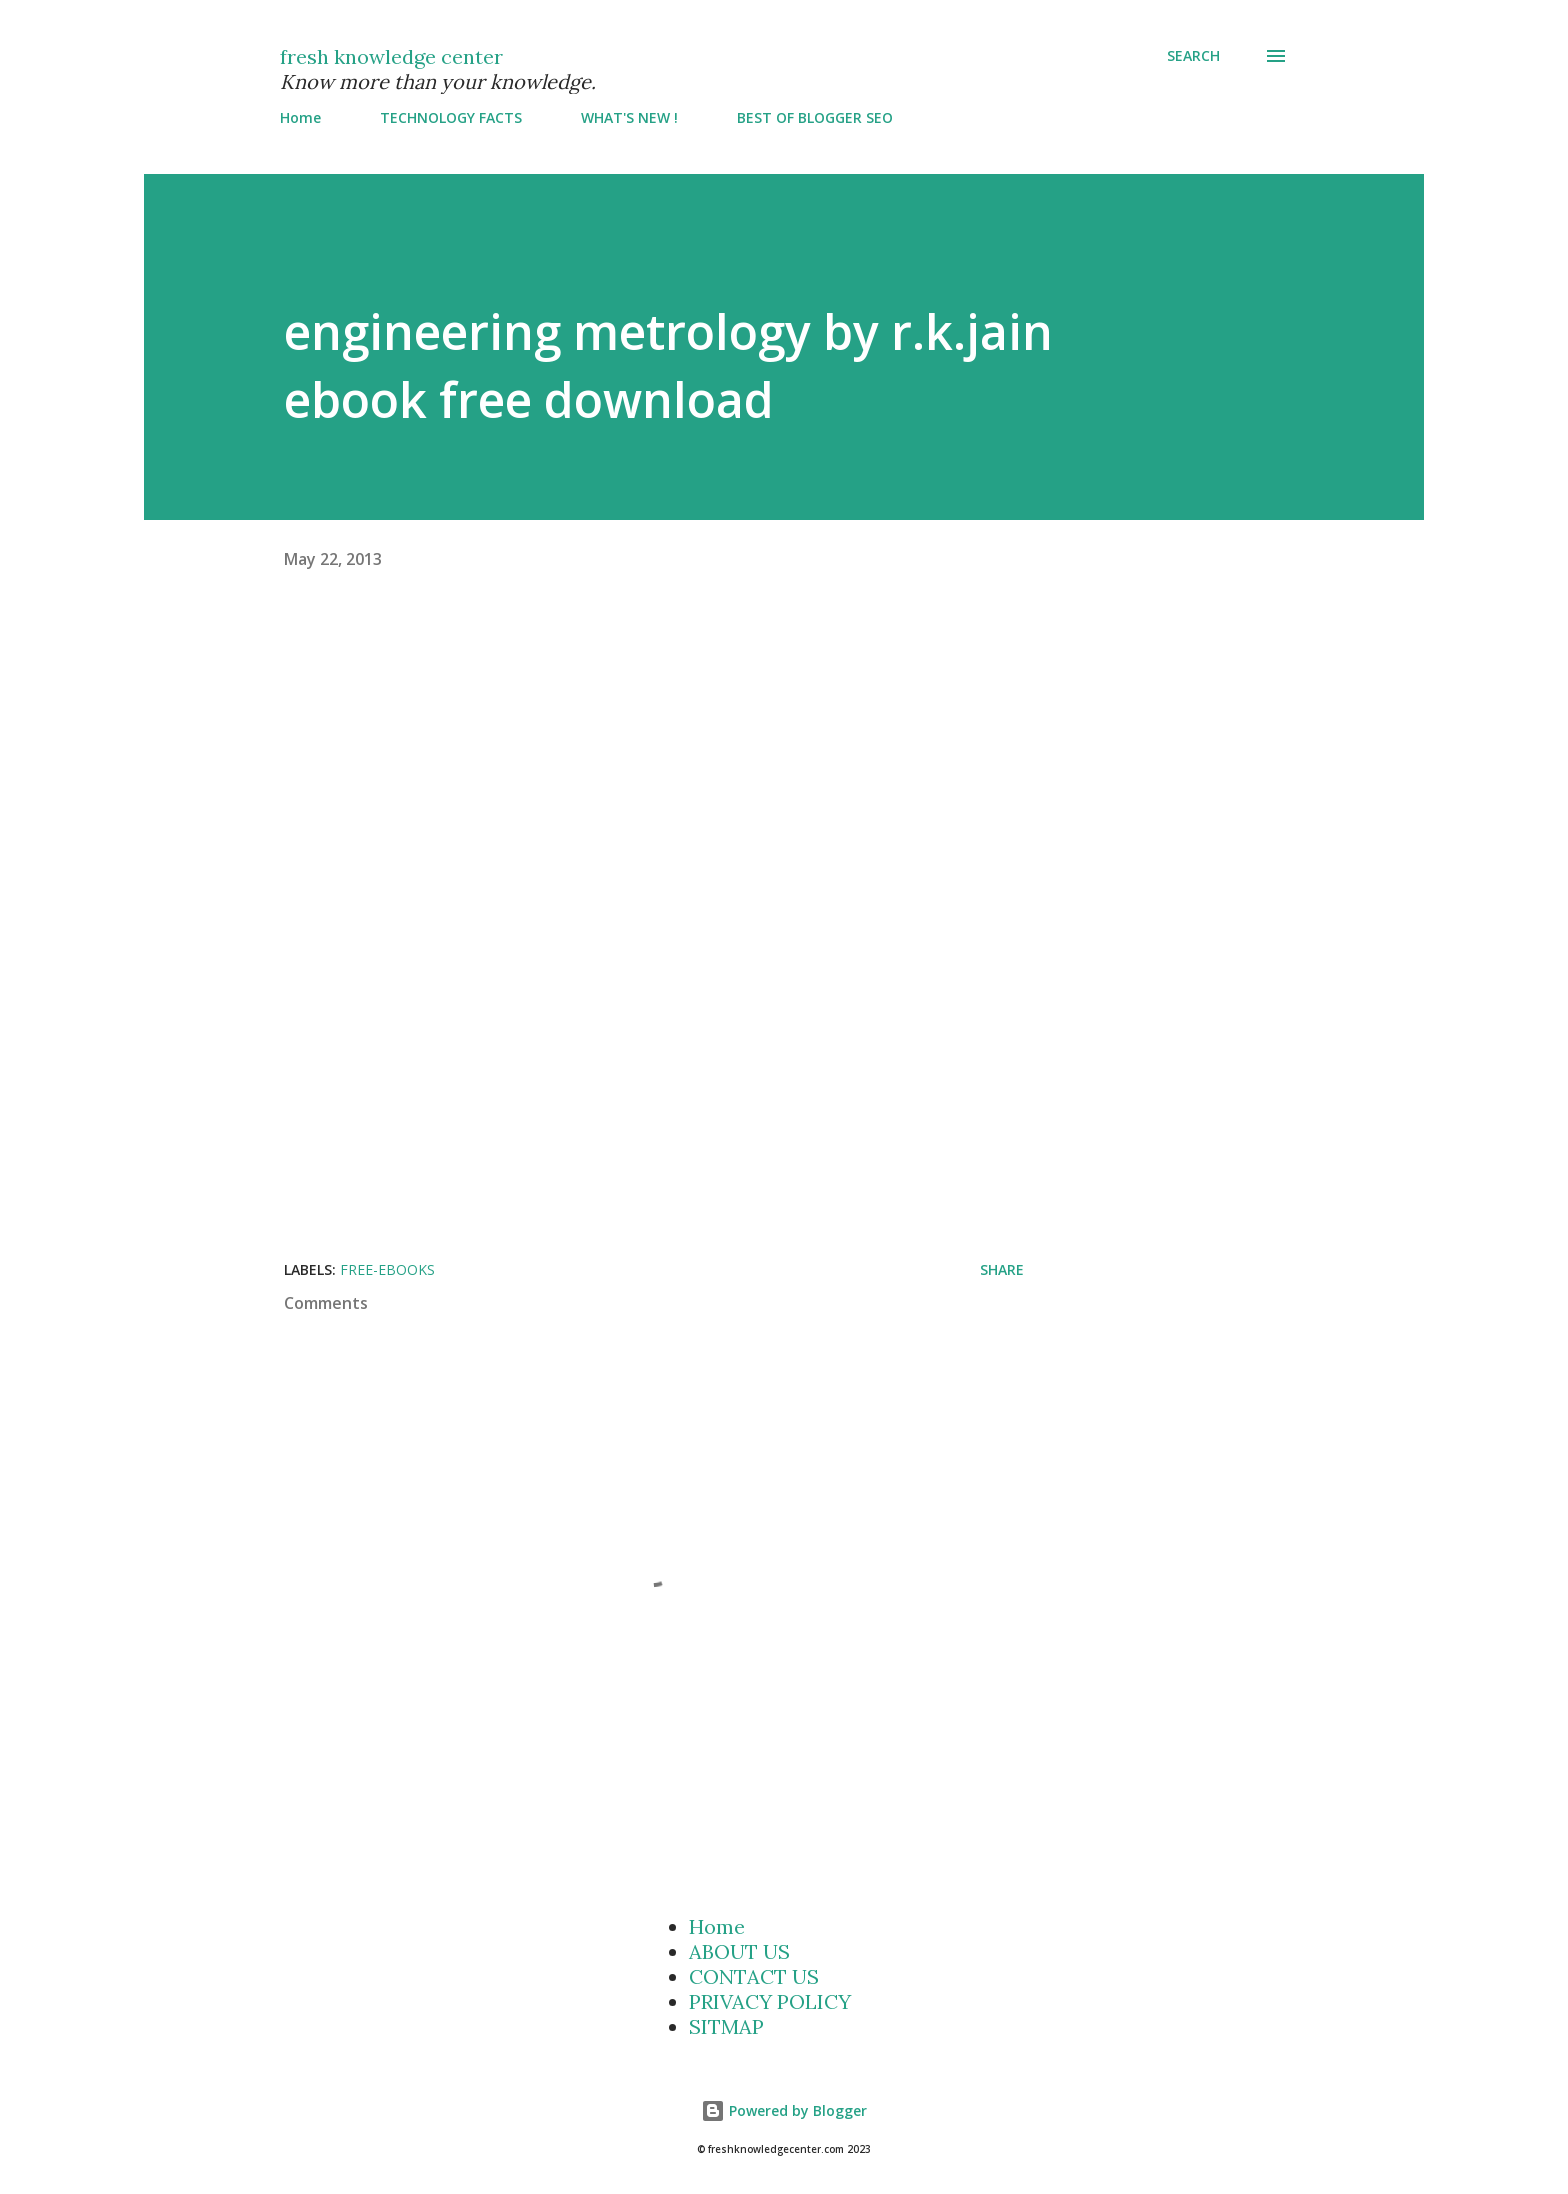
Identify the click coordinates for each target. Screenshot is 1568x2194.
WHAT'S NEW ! (629, 117)
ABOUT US (739, 1951)
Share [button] (1002, 1269)
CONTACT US (754, 1976)
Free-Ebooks (387, 1269)
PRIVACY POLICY (770, 2001)
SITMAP (726, 2026)
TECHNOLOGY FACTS (451, 117)
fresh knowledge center (391, 56)
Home (300, 117)
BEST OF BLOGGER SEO (815, 117)
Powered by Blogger (784, 2110)
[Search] (1193, 56)
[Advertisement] (709, 763)
